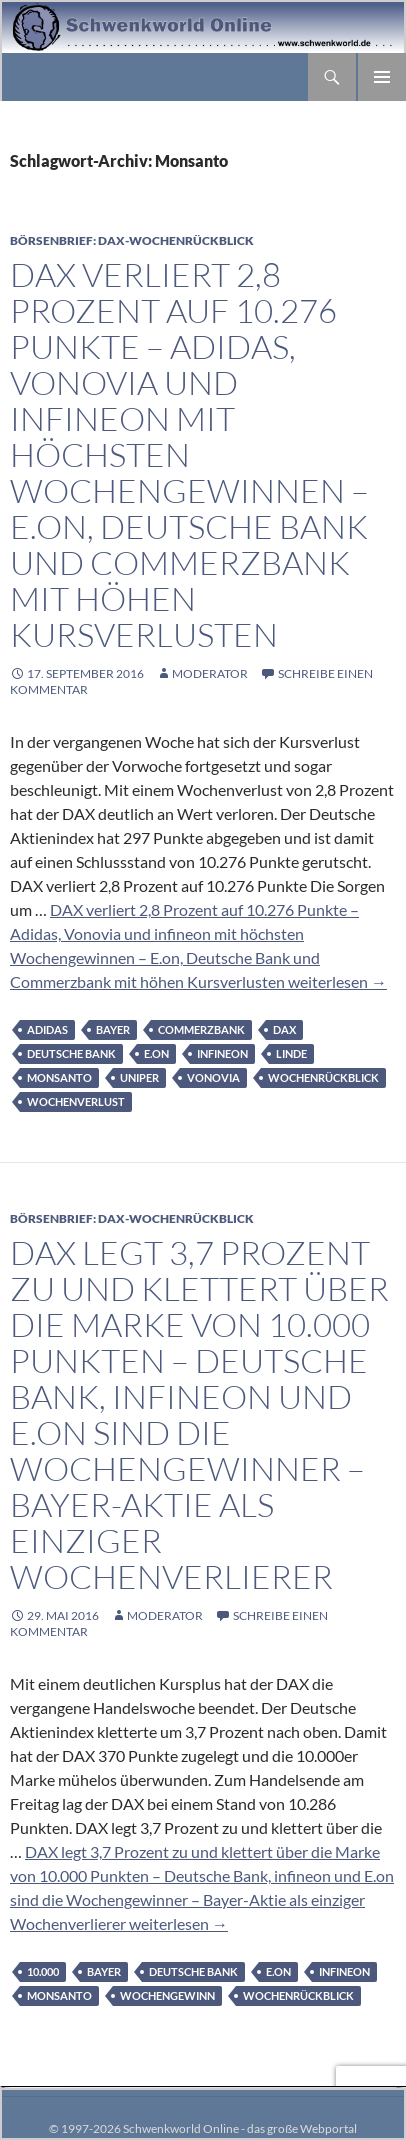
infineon (222, 1053)
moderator (210, 673)
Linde (291, 1053)
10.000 (43, 1971)
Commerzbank (201, 1029)
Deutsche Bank (71, 1053)
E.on (156, 1053)
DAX (284, 1029)
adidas (47, 1029)
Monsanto (59, 1077)
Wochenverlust (76, 1101)
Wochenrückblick (323, 1077)
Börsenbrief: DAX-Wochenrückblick (132, 240)
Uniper (139, 1077)
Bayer (113, 1029)
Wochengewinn (167, 1995)
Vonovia (213, 1077)
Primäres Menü (382, 77)
